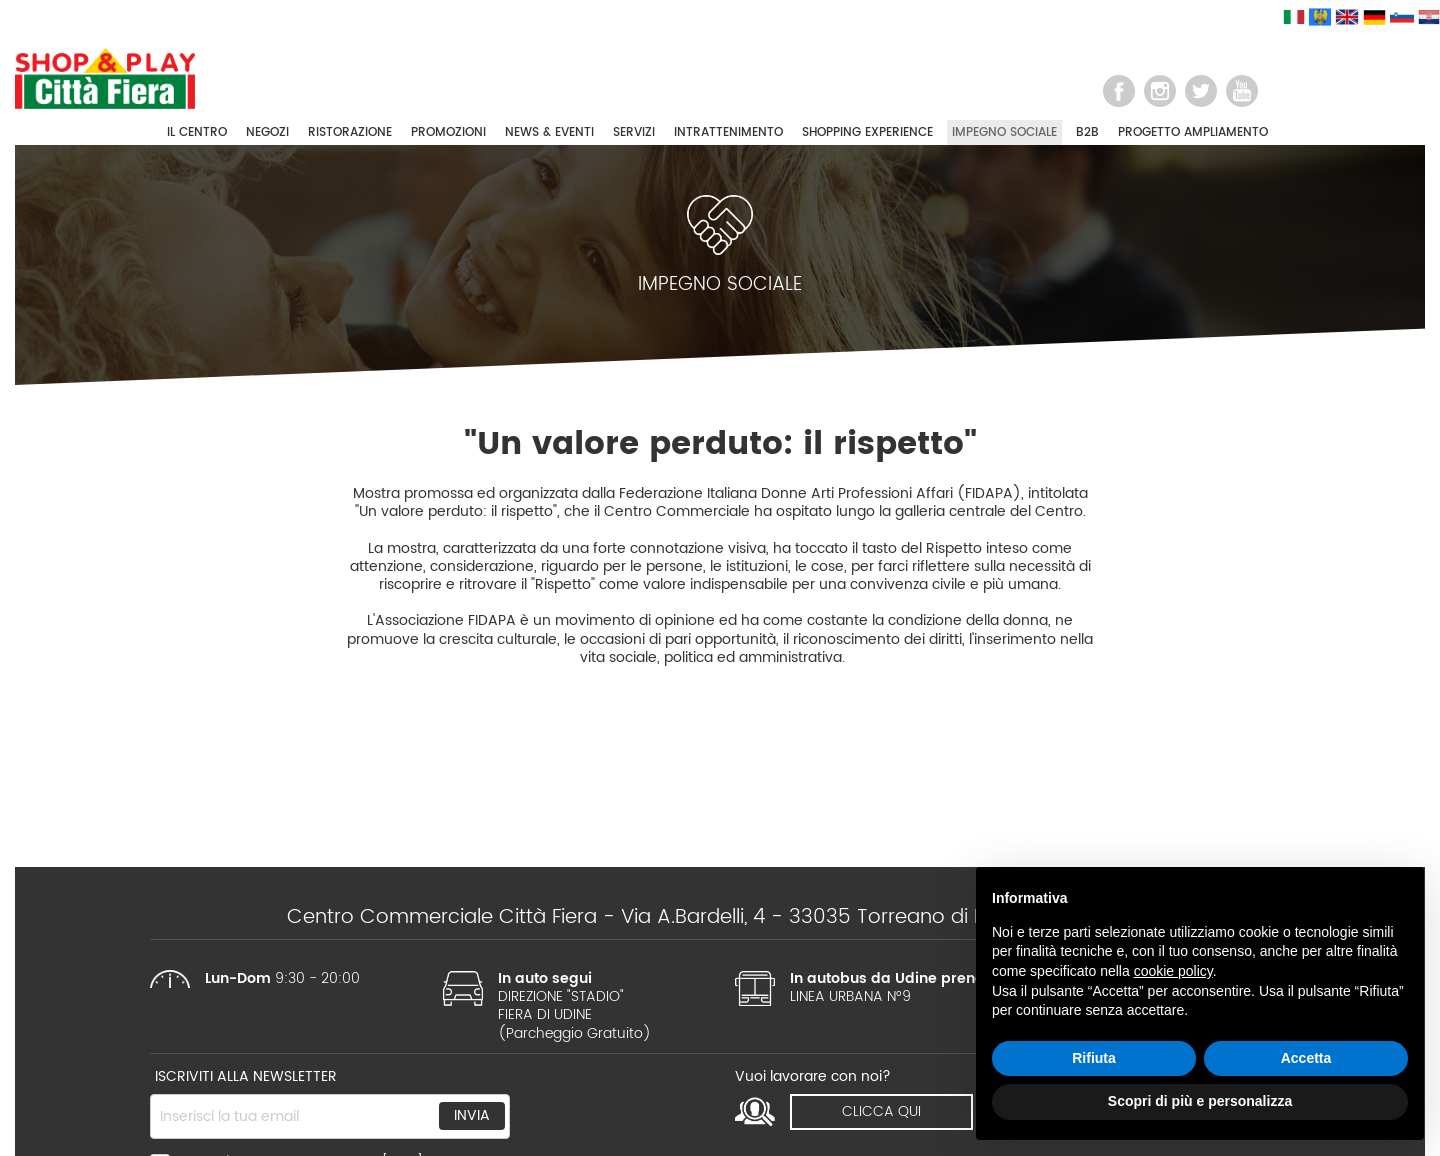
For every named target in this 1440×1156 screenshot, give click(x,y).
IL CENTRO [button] (197, 132)
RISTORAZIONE (350, 132)
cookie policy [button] (1173, 971)
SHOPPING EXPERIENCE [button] (867, 132)
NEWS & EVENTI (549, 132)
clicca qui (881, 1111)
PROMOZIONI (448, 132)
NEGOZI (267, 132)
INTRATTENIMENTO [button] (728, 132)
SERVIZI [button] (634, 132)
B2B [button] (1087, 132)
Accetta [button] (1306, 1058)
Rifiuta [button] (1094, 1058)
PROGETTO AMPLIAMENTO (1193, 132)
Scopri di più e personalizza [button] (1200, 1101)
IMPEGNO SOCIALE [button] (1004, 132)
